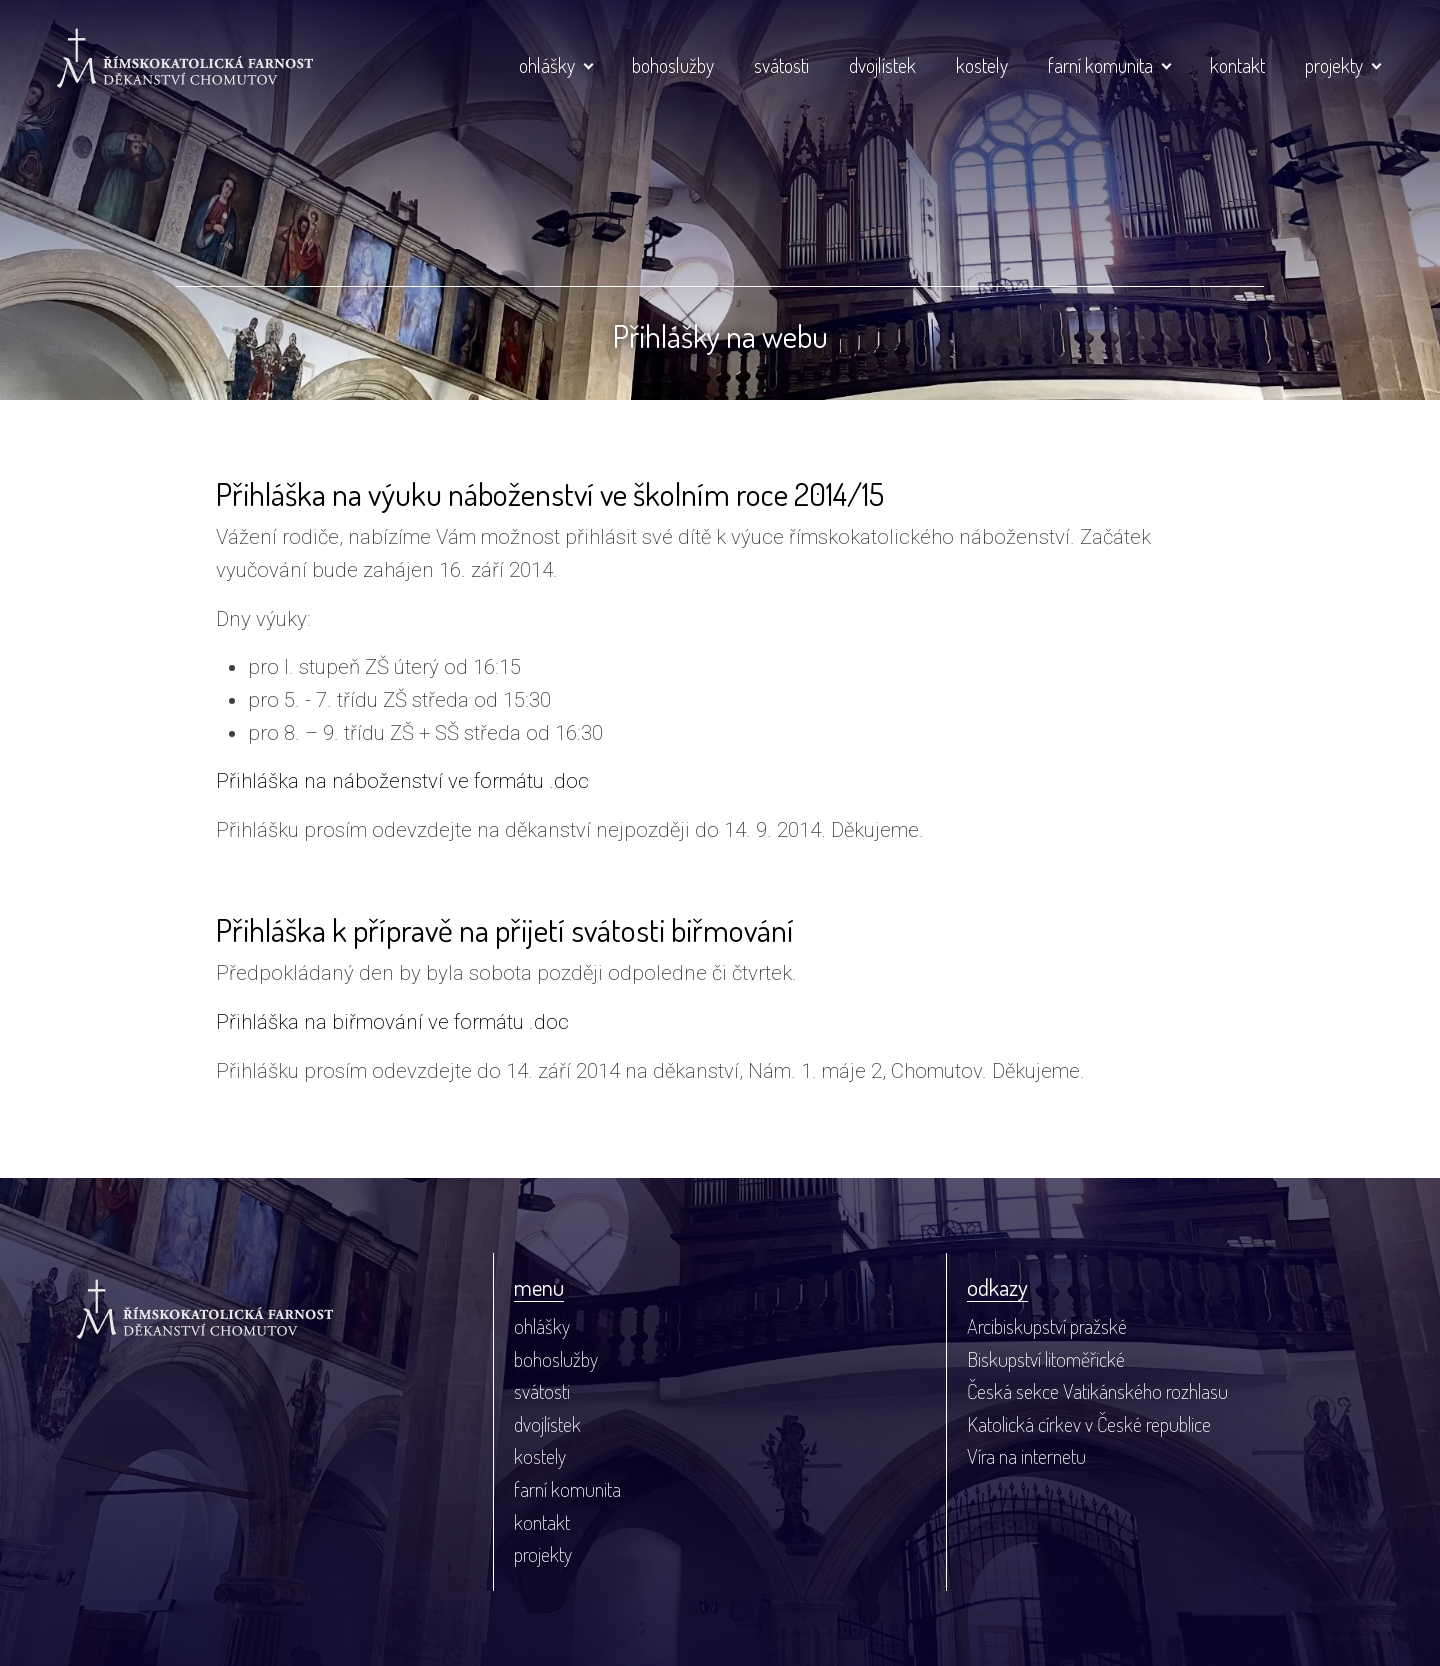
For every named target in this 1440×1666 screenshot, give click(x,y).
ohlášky (547, 65)
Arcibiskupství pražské (1047, 1326)
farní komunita (1100, 65)
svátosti (781, 65)
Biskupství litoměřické (1046, 1359)
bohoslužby (673, 65)
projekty (1334, 65)
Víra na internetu (1026, 1456)
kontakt (1237, 65)
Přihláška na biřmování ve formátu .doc (392, 1022)
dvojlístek (882, 65)
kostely (982, 65)
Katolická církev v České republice (1089, 1424)
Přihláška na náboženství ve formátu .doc (402, 781)
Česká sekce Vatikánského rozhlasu (1097, 1391)
